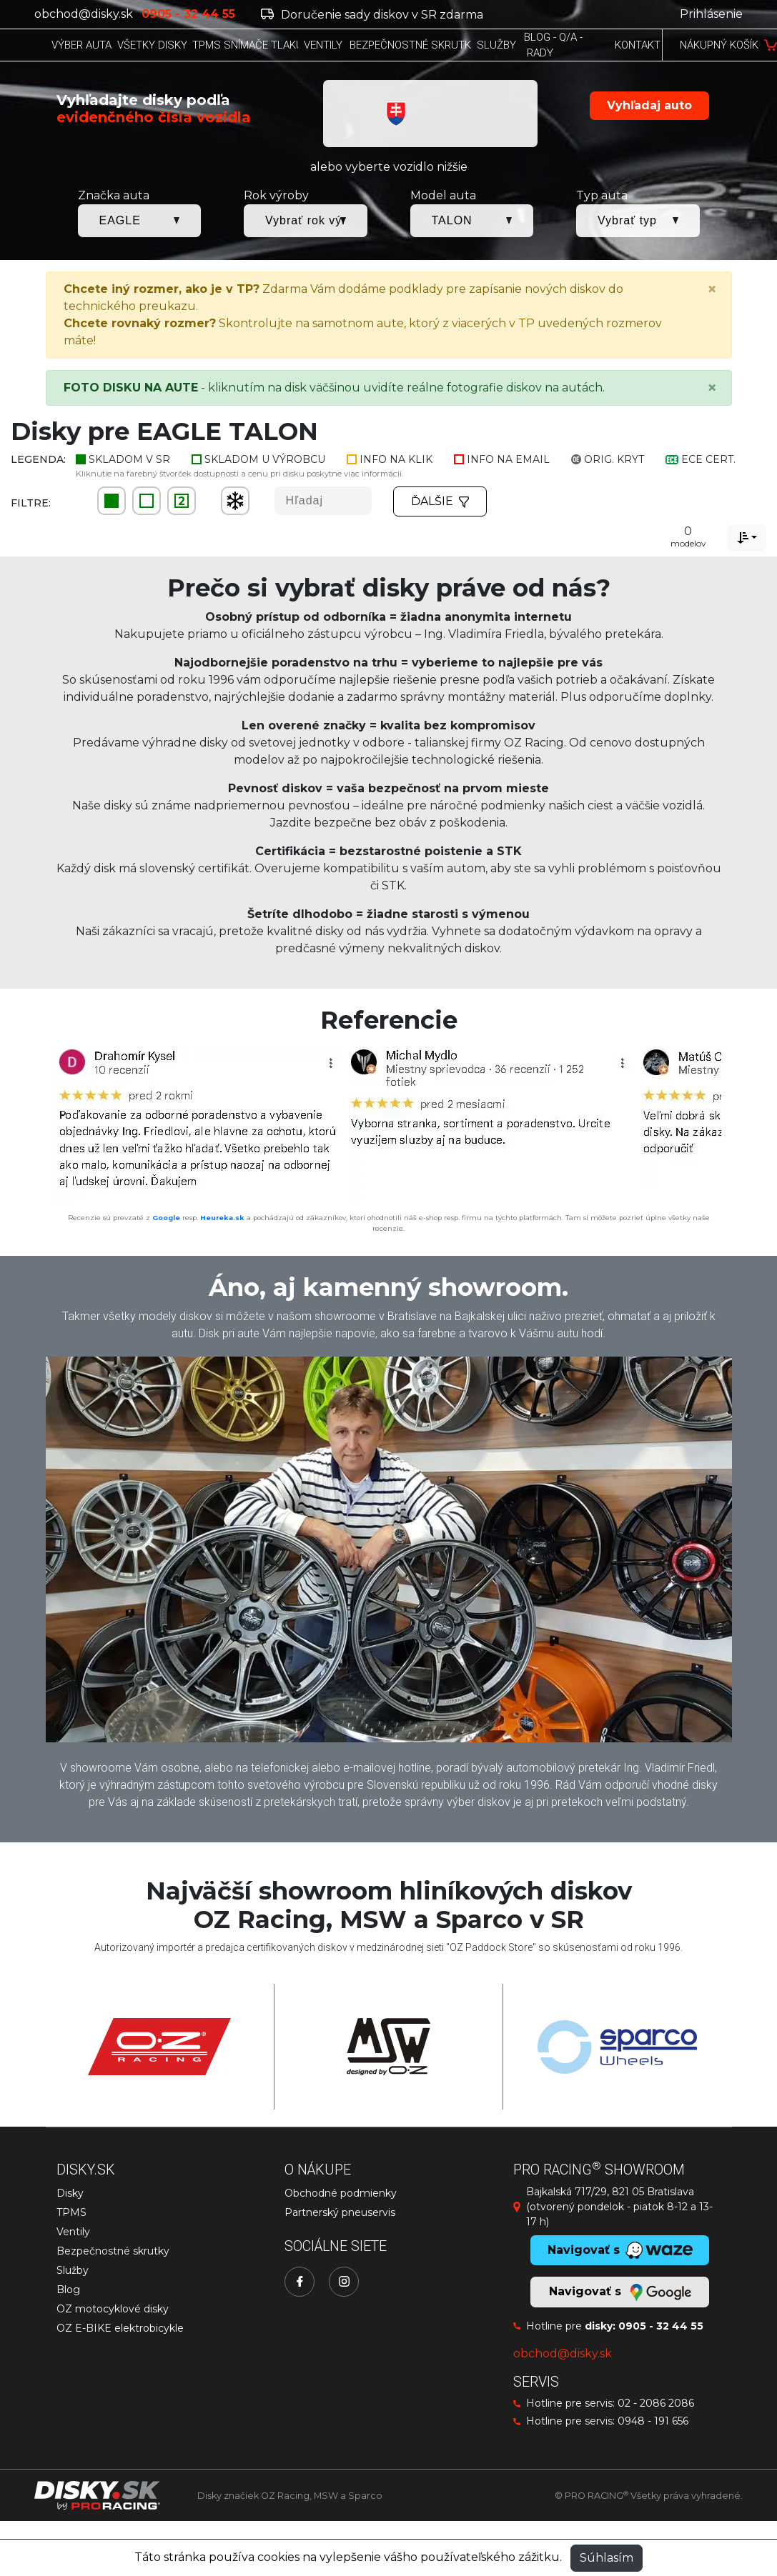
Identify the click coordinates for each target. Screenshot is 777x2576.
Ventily (73, 2231)
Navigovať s (620, 2292)
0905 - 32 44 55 (660, 2326)
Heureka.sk (222, 1218)
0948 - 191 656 (653, 2421)
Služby (72, 2270)
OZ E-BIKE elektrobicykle (120, 2328)
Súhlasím (606, 2558)
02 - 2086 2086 (656, 2403)
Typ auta (602, 195)
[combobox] (747, 537)
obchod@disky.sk (83, 14)
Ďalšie (440, 501)
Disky (70, 2193)
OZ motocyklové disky (112, 2308)
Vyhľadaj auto (649, 105)
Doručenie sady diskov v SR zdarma (372, 14)
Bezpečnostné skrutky (112, 2251)
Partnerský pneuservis (339, 2212)
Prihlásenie (711, 14)
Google (166, 1218)
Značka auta (113, 195)
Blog (68, 2289)
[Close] (712, 289)
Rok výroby (276, 195)
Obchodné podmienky (340, 2193)
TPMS (71, 2212)
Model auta (443, 195)
